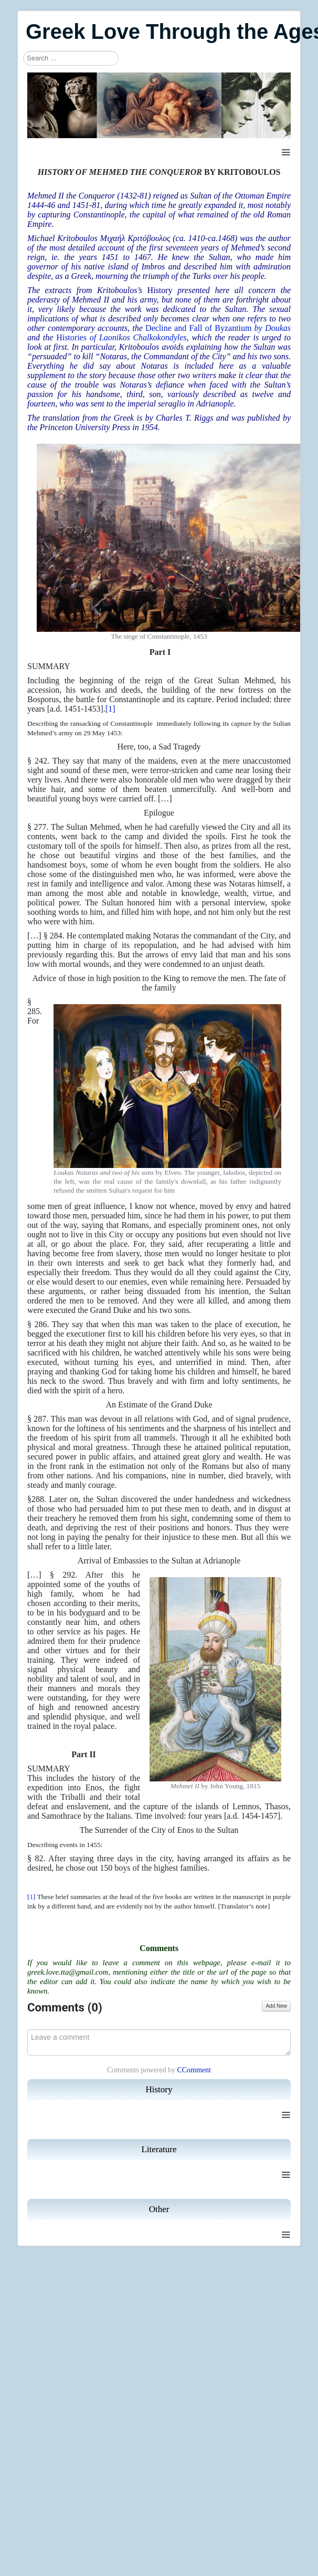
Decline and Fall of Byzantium (218, 328)
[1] (110, 708)
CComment (194, 2070)
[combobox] (71, 58)
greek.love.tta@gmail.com (67, 1972)
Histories (121, 337)
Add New (276, 2006)
